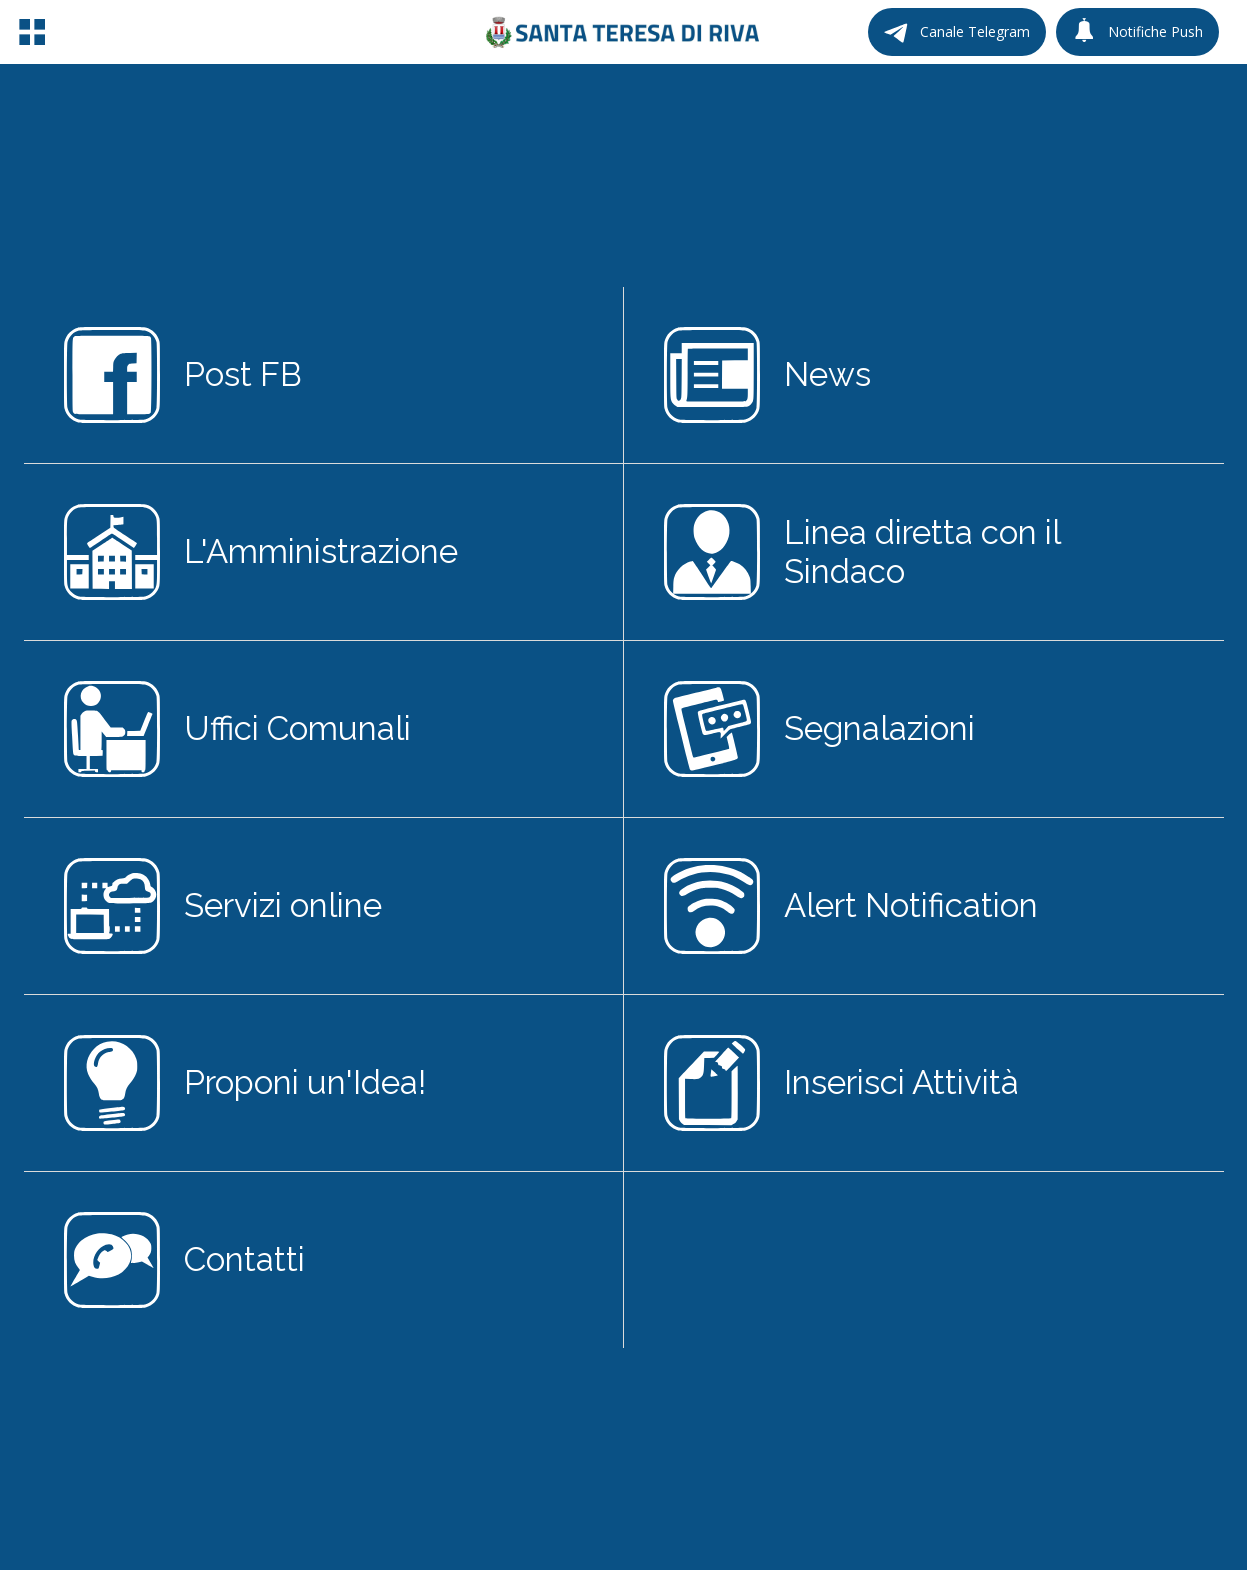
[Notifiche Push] (1137, 32)
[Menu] (32, 32)
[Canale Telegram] (957, 32)
